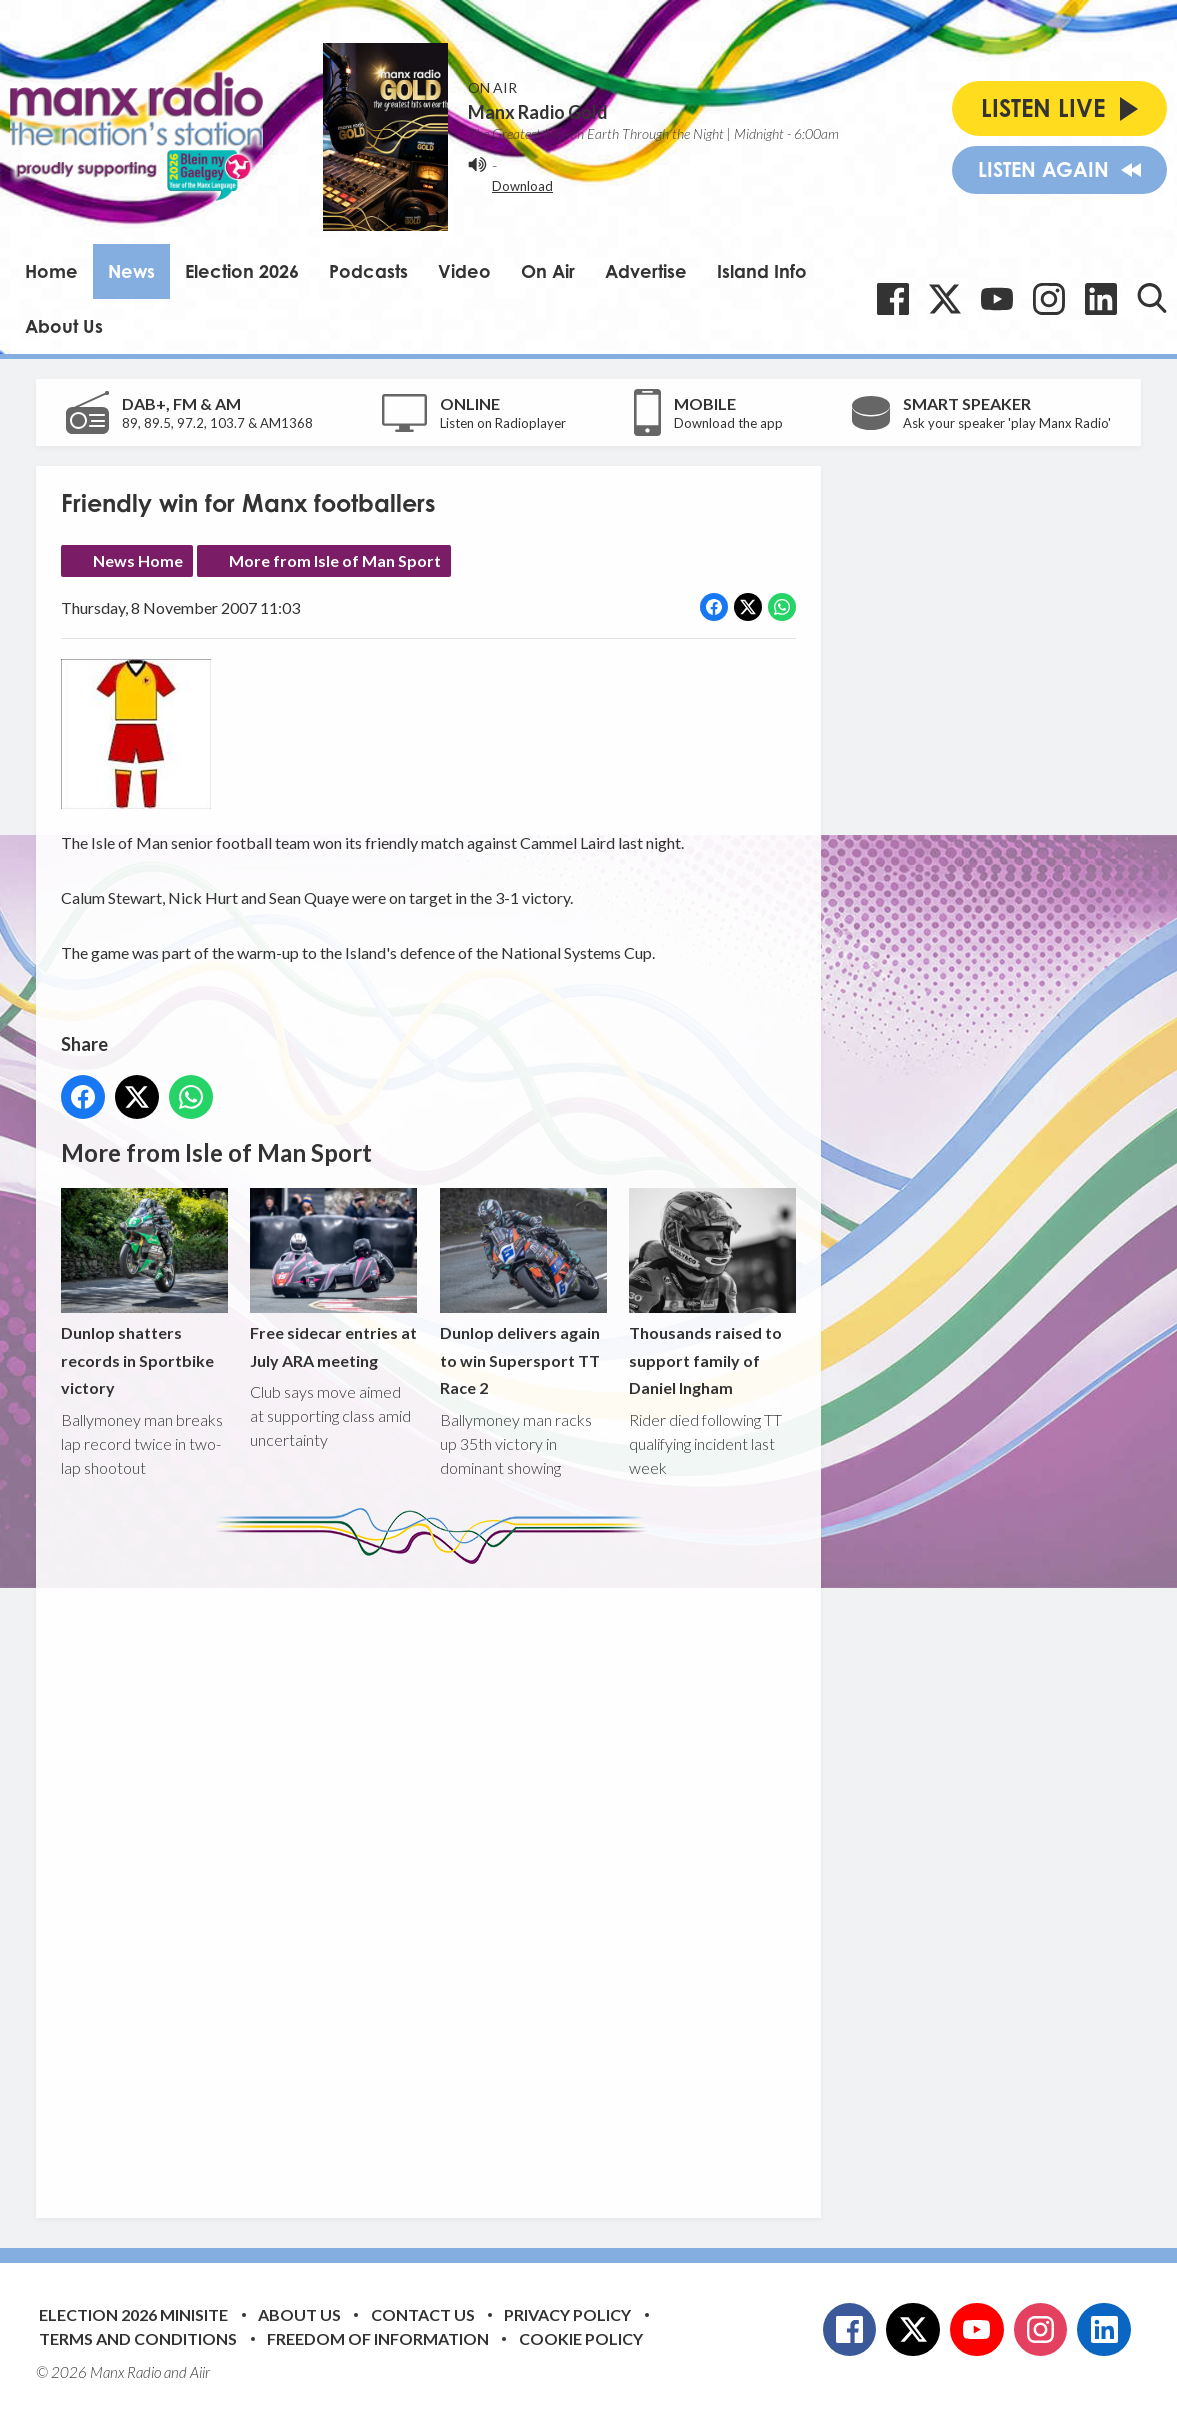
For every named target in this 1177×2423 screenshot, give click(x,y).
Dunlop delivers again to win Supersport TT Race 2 (523, 1292)
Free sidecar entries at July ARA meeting (333, 1279)
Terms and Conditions (138, 2338)
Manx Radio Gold (538, 112)
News (131, 271)
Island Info (762, 271)
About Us (64, 326)
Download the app (728, 423)
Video (464, 271)
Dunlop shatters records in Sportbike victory (144, 1292)
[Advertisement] (436, 1876)
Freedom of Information (378, 2338)
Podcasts (368, 271)
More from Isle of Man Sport (335, 560)
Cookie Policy (581, 2338)
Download (522, 186)
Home (51, 271)
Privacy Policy (567, 2314)
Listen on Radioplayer (503, 423)
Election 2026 (242, 271)
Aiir (200, 2372)
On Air (548, 271)
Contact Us (423, 2314)
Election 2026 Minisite (133, 2314)
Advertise (646, 271)
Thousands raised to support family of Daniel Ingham (712, 1292)
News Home (138, 560)
